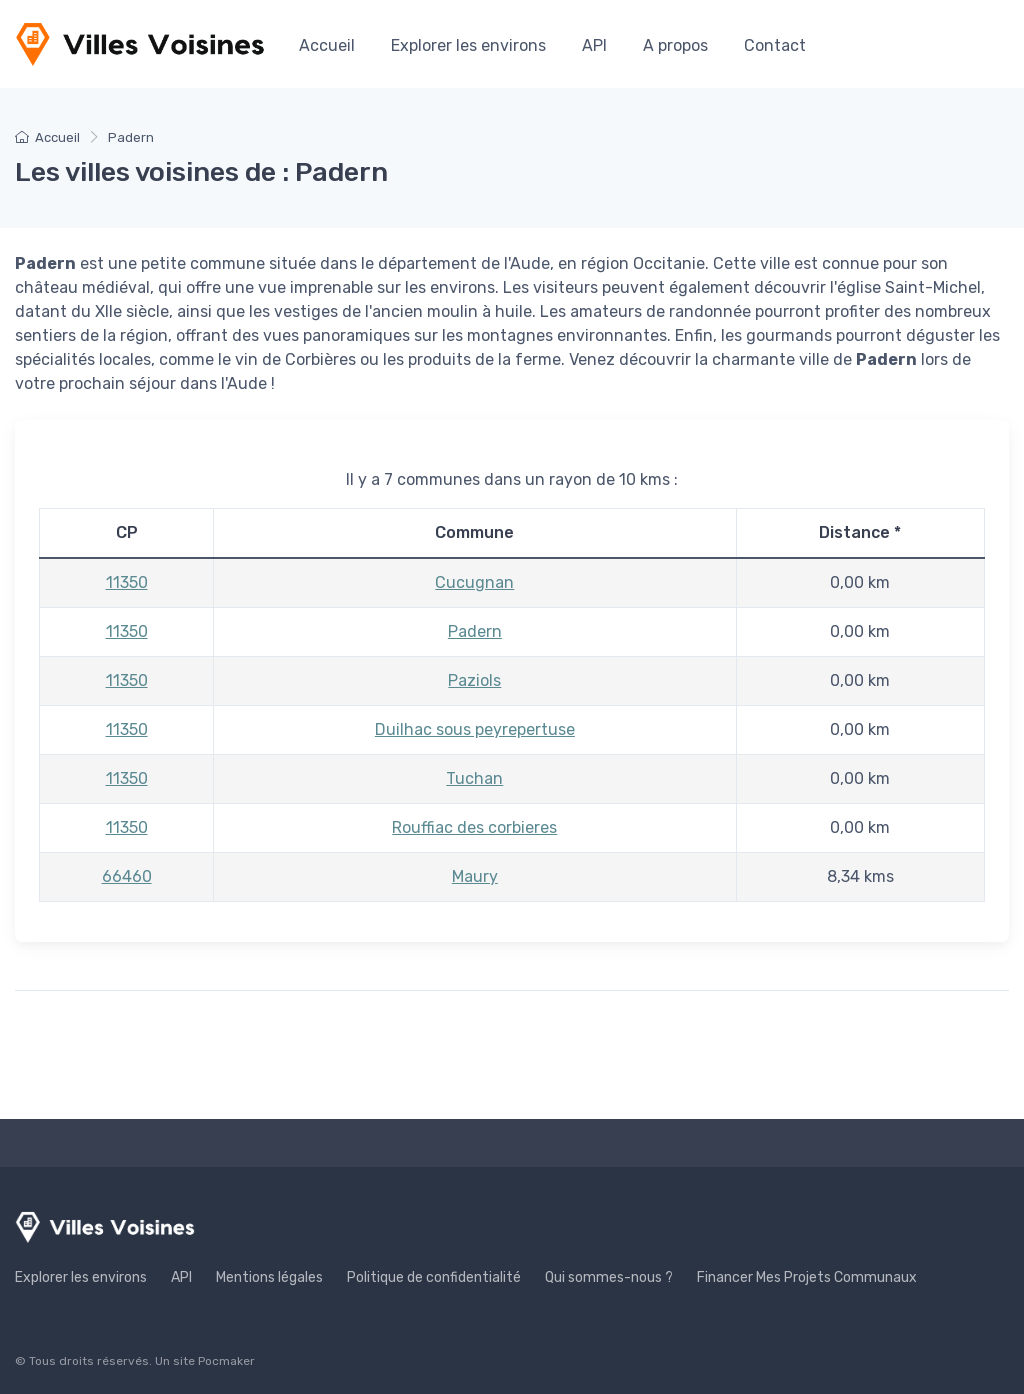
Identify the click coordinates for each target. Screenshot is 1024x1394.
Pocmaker (226, 1361)
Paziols (474, 680)
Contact (775, 45)
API (594, 45)
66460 (127, 876)
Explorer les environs (468, 45)
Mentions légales (269, 1277)
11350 (127, 582)
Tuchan (474, 778)
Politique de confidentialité (434, 1277)
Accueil (327, 45)
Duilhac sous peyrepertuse (475, 729)
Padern (475, 631)
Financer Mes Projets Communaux (807, 1277)
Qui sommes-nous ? (609, 1277)
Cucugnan (474, 582)
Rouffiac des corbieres (474, 827)
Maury (475, 876)
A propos (675, 45)
